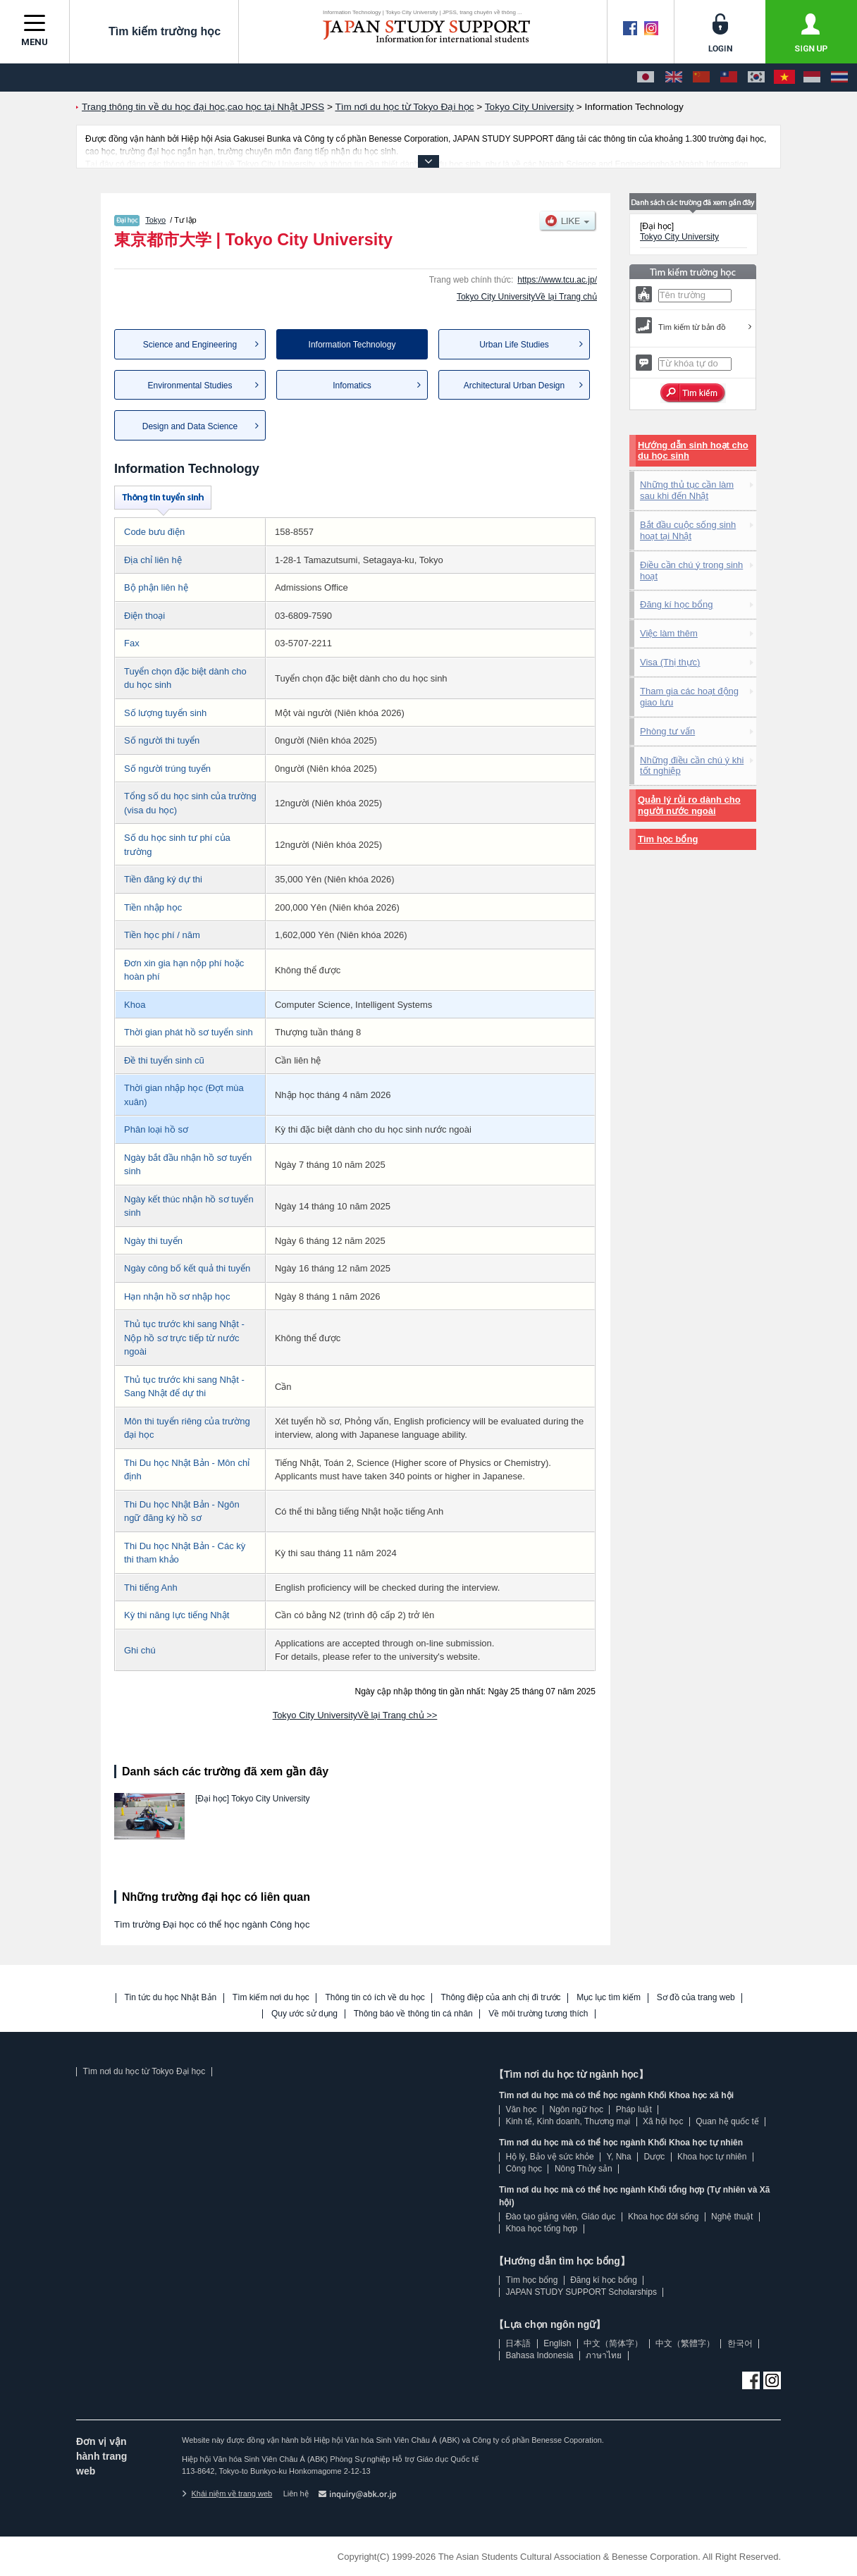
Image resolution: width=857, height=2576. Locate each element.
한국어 (740, 2343)
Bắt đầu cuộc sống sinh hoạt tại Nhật (688, 530)
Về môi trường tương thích (538, 2014)
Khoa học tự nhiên (711, 2157)
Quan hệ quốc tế (727, 2121)
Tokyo (155, 220)
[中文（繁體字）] (728, 77)
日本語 (518, 2343)
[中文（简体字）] (701, 77)
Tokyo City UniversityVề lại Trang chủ (527, 297)
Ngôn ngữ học (576, 2109)
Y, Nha (619, 2157)
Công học (523, 2169)
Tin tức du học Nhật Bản (171, 1997)
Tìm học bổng (668, 839)
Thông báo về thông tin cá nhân (413, 2014)
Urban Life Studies (514, 345)
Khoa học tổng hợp (541, 2228)
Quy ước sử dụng (304, 2014)
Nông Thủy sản (583, 2169)
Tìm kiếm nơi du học (271, 1997)
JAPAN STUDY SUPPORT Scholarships (581, 2292)
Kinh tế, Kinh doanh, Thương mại (567, 2121)
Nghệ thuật (732, 2216)
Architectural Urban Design (514, 385)
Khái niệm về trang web (227, 2493)
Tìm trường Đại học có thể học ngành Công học (212, 1924)
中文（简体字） (613, 2343)
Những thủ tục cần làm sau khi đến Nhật (687, 490)
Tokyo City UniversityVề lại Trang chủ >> (355, 1715)
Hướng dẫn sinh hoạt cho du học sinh (693, 451)
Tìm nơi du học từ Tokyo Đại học (143, 2071)
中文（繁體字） (685, 2343)
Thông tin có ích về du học (374, 1997)
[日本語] (645, 77)
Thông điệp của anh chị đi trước (500, 1997)
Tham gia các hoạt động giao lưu (689, 697)
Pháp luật (634, 2109)
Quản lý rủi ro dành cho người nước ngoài (689, 805)
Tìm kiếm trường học (154, 31)
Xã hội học (663, 2121)
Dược (654, 2157)
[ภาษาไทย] (839, 77)
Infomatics (352, 385)
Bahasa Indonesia (539, 2355)
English (557, 2343)
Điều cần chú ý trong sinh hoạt (691, 570)
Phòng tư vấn (667, 731)
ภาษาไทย (604, 2355)
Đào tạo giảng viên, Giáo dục (560, 2216)
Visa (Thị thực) (670, 662)
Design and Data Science (190, 426)
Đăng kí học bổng (676, 604)
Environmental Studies (189, 385)
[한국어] (756, 77)
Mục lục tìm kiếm (609, 1997)
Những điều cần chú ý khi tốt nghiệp (692, 766)
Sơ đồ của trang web (696, 1997)
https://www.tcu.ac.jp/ (557, 280)
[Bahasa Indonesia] (811, 77)
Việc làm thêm (669, 633)
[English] (673, 77)
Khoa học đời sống (663, 2216)
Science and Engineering (190, 345)
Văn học (520, 2109)
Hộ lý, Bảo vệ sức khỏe (549, 2157)
